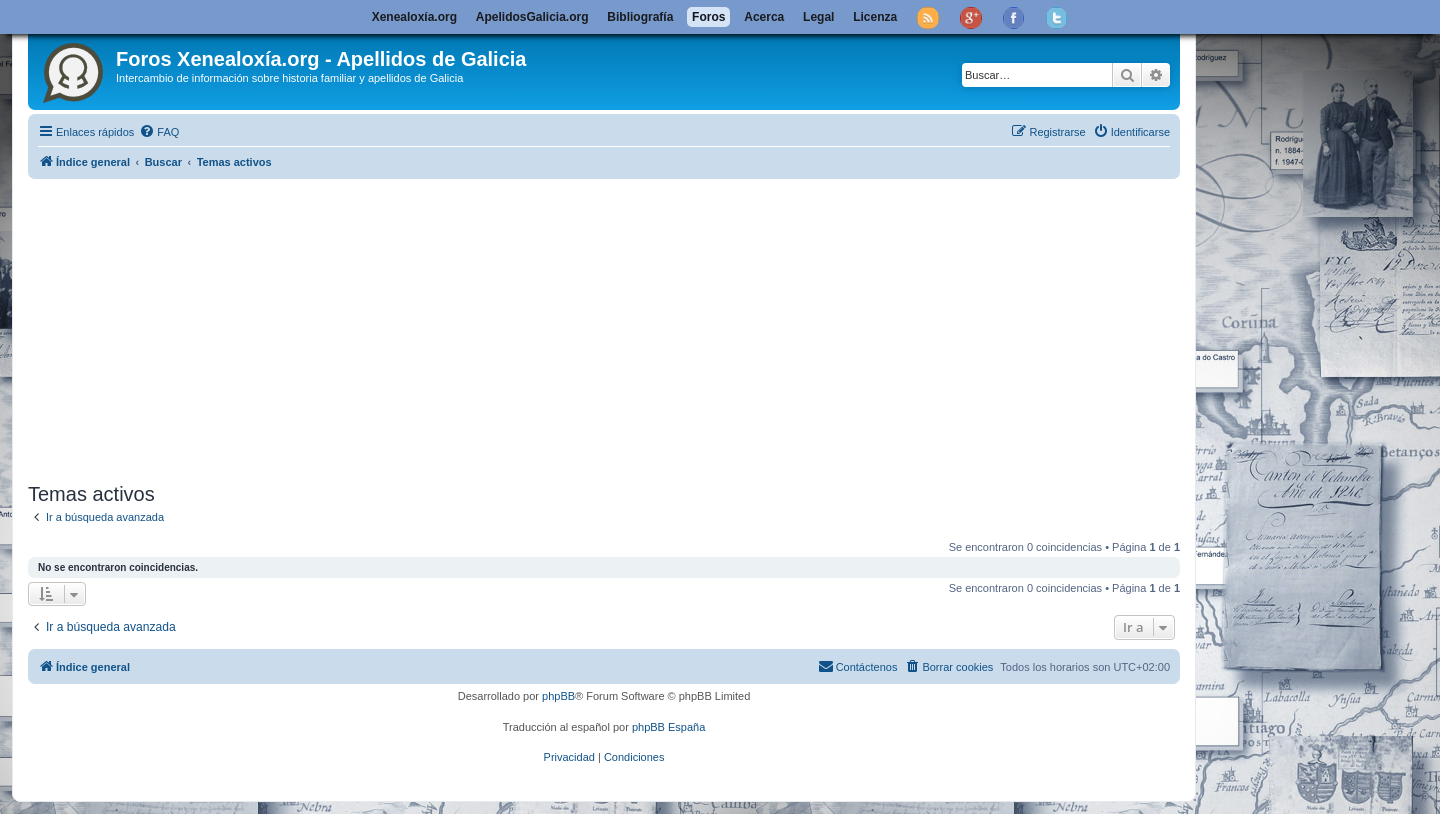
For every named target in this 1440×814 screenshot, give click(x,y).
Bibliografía (640, 17)
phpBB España (668, 727)
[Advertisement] (628, 327)
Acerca (764, 17)
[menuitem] (159, 132)
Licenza (875, 17)
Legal (818, 17)
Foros (708, 17)
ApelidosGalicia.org (532, 17)
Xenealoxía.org (414, 17)
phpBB (558, 696)
